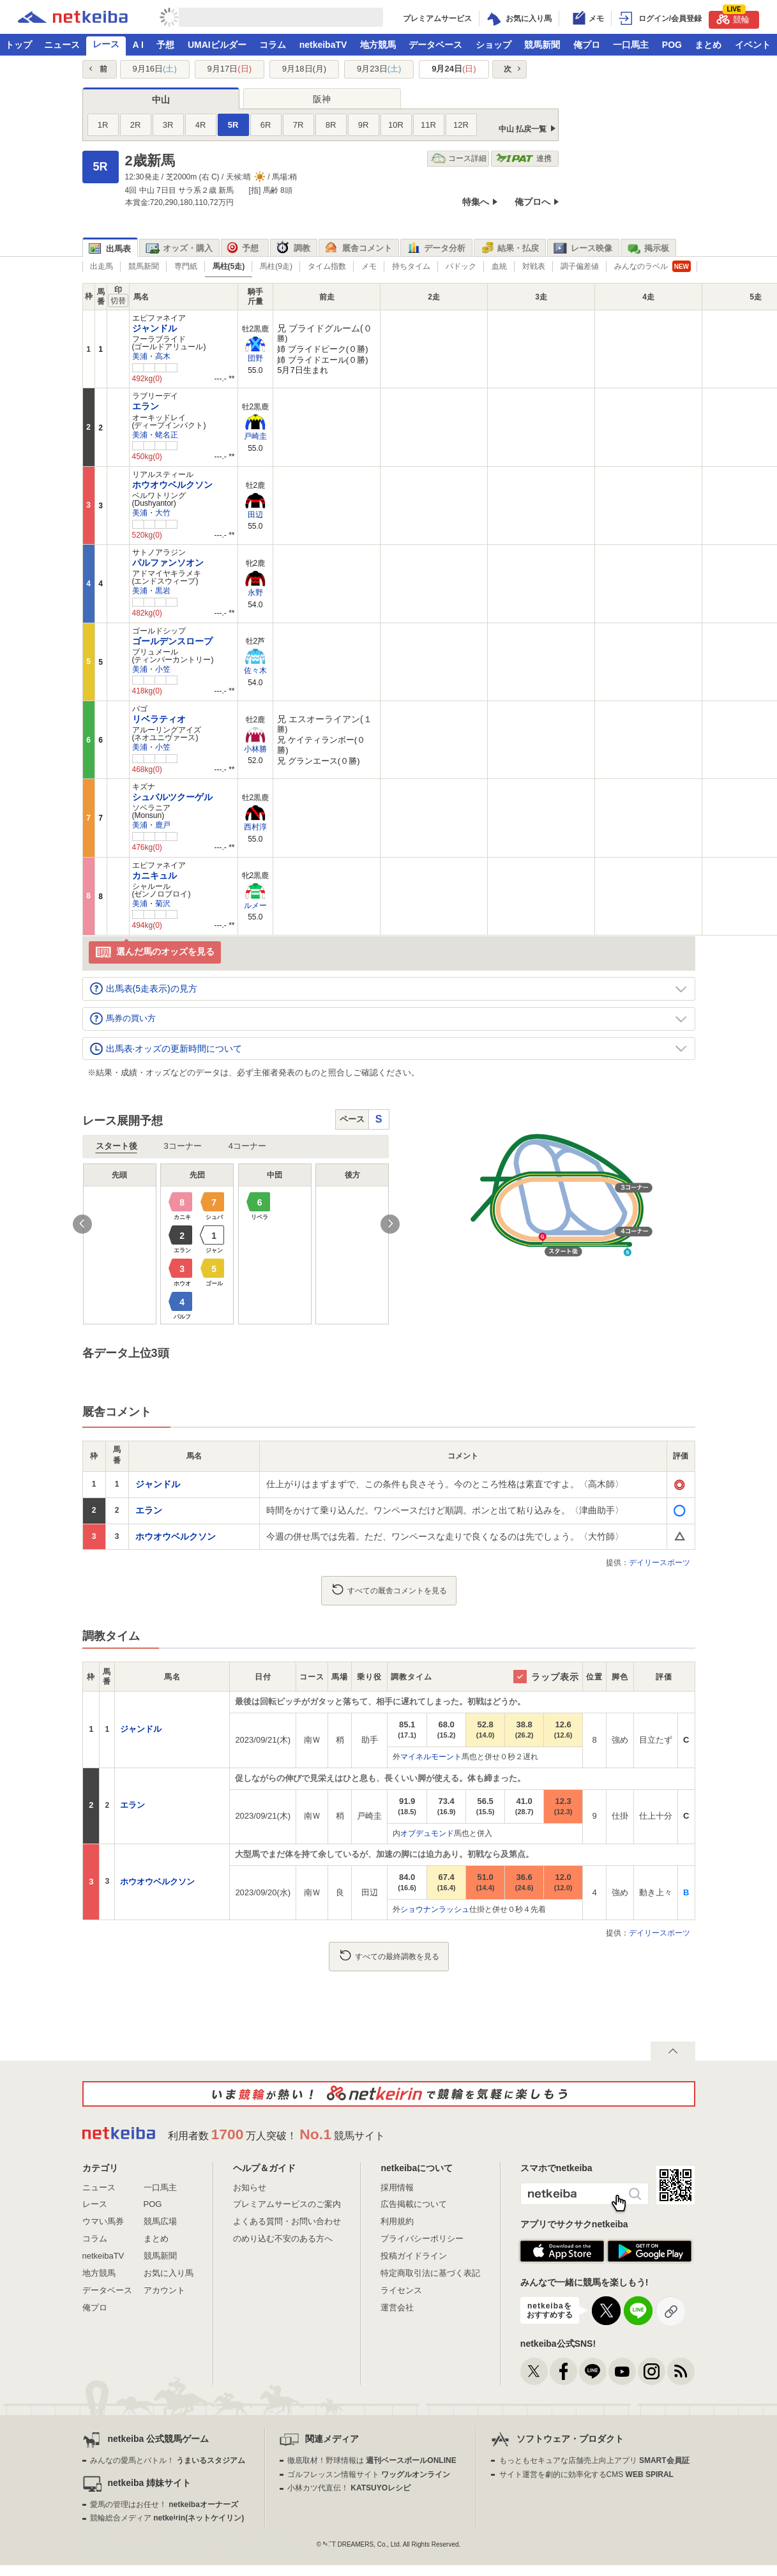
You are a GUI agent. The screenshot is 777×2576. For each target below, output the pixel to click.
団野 (255, 358)
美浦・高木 (151, 356)
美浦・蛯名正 (155, 434)
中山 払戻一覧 (523, 129)
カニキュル (154, 875)
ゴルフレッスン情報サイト (368, 2474)
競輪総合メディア (167, 2517)
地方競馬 (378, 45)
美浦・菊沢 (151, 903)
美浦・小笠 (151, 669)
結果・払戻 (509, 248)
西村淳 (255, 826)
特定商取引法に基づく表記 (430, 2273)
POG (672, 45)
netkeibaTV (323, 45)
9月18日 (304, 68)
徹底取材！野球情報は (371, 2460)
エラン (145, 406)
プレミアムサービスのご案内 (287, 2204)
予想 (165, 45)
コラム (272, 45)
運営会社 (397, 2307)
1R (103, 125)
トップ (18, 45)
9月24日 (454, 68)
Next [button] (390, 1224)
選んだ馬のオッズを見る (155, 952)
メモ (369, 266)
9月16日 (154, 68)
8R (331, 125)
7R (298, 125)
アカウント (164, 2290)
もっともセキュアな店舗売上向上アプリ (594, 2460)
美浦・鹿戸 (151, 825)
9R (363, 125)
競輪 (733, 17)
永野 (255, 592)
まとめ (708, 45)
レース (106, 44)
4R (200, 125)
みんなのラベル (652, 266)
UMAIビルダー (217, 45)
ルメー (255, 905)
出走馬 (101, 266)
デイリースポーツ (659, 1562)
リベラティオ (159, 719)
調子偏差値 (580, 266)
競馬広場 (160, 2221)
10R (396, 125)
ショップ (493, 45)
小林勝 (255, 749)
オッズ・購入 (179, 248)
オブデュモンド (427, 1833)
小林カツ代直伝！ (349, 2487)
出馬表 (110, 248)
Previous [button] (82, 1224)
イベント (753, 45)
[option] (236, 1243)
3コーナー (183, 1146)
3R (168, 125)
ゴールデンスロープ (172, 641)
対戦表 (533, 266)
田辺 (255, 514)
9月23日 (379, 68)
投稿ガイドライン (414, 2256)
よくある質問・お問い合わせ (287, 2221)
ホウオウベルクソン (172, 485)
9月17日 (229, 68)
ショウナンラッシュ (434, 1909)
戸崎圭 (255, 436)
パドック (461, 266)
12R (461, 125)
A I (138, 45)
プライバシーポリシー (422, 2238)
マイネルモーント (431, 1756)
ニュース (62, 45)
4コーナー (247, 1146)
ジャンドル (154, 328)
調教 (293, 248)
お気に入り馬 (168, 2273)
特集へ (475, 202)
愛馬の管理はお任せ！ (164, 2504)
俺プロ (586, 45)
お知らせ (249, 2187)
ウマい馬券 (103, 2221)
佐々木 (255, 670)
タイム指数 (327, 266)
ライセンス (401, 2290)
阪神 (322, 99)
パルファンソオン (168, 562)
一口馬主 (631, 45)
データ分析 (436, 248)
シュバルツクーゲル (172, 797)
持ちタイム (411, 266)
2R (135, 125)
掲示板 (648, 248)
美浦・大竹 (151, 512)
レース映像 (583, 248)
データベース (435, 45)
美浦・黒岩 (151, 590)
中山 (161, 100)
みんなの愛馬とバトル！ (167, 2460)
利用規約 (397, 2221)
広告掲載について (414, 2204)
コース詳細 (459, 158)
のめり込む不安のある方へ (283, 2238)
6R (265, 125)
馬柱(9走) (276, 266)
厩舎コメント (358, 248)
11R (428, 125)
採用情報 (397, 2187)
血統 (499, 266)
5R (233, 125)
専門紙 (185, 266)
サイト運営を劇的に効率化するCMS (586, 2474)
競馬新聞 (542, 45)
